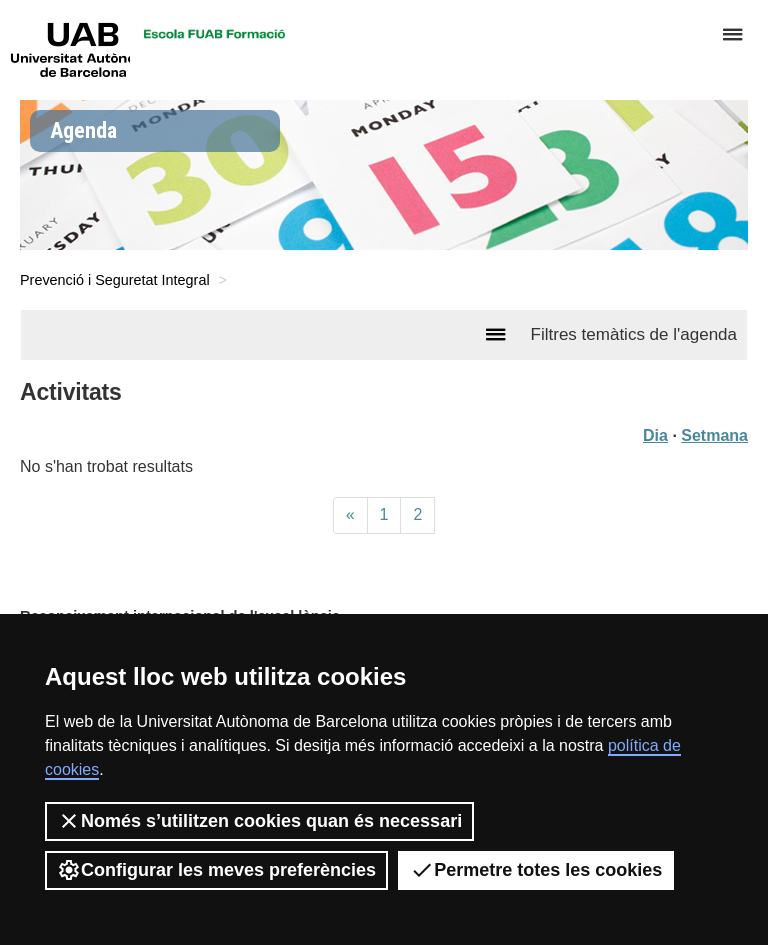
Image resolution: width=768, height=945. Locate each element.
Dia (655, 435)
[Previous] (350, 515)
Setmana (714, 435)
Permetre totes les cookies (536, 870)
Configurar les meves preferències (216, 870)
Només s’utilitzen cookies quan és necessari (259, 821)
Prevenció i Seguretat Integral (115, 280)
